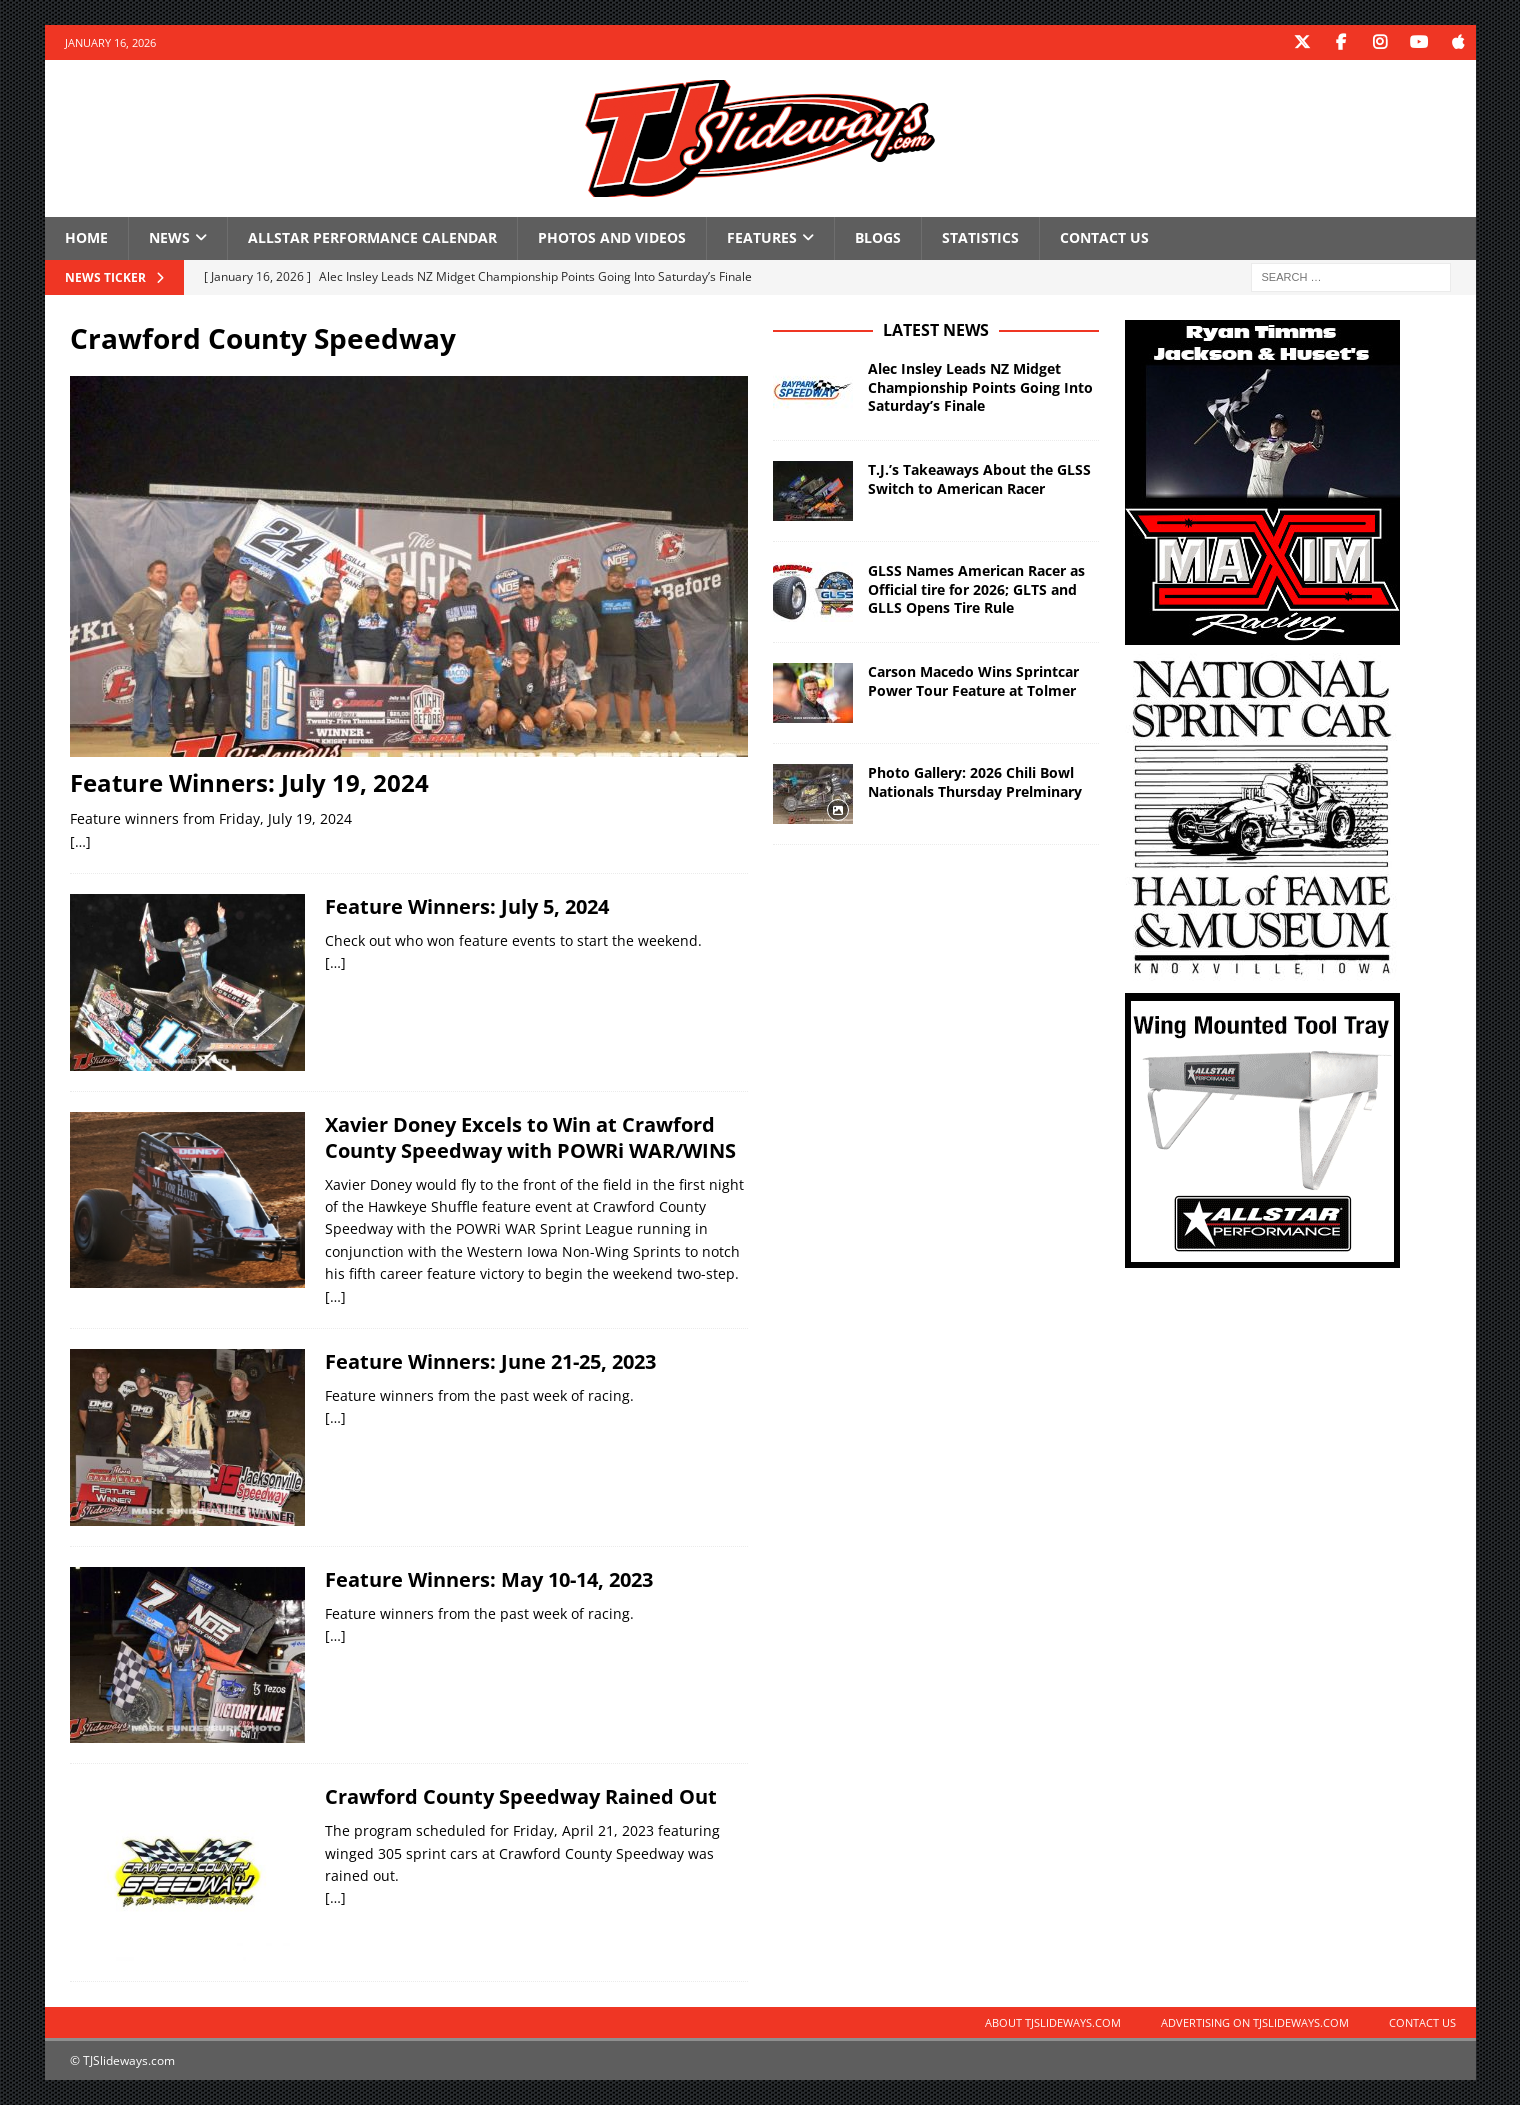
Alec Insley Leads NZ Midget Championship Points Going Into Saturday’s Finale (980, 386)
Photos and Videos (612, 237)
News (169, 237)
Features (762, 237)
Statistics (980, 237)
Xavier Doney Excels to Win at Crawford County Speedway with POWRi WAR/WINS (530, 1136)
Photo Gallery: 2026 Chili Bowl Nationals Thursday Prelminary (975, 781)
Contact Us (1104, 237)
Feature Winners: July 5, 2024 (467, 906)
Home (86, 237)
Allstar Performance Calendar (372, 237)
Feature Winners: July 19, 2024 (249, 782)
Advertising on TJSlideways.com (1255, 2022)
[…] (80, 840)
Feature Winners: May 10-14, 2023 (489, 1578)
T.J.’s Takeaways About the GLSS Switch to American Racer (979, 478)
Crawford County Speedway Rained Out (521, 1796)
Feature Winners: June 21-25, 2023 (490, 1361)
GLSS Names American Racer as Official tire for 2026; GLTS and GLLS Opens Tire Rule (976, 588)
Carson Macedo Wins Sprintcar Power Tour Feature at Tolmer (973, 680)
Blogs (878, 237)
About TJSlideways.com (1053, 2022)
